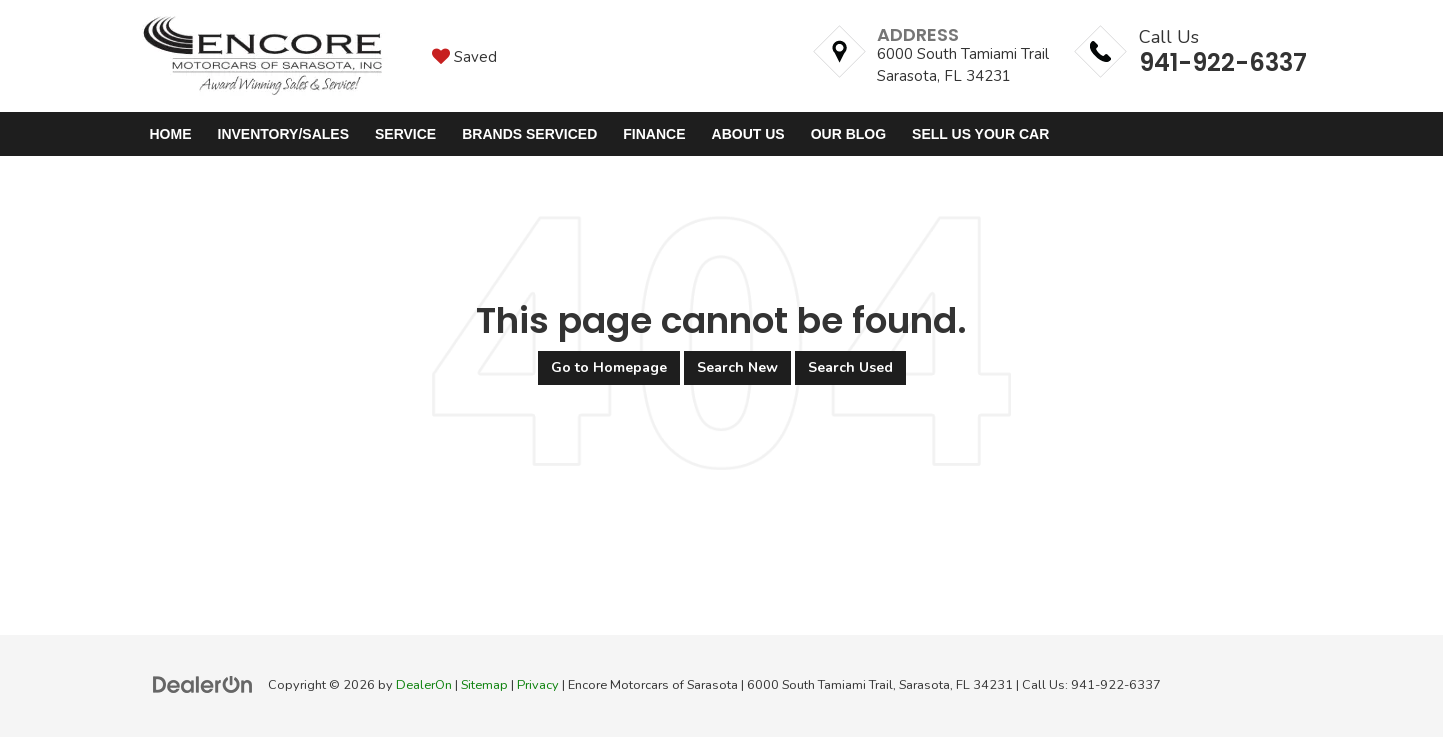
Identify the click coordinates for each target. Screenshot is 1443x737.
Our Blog (848, 134)
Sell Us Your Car (980, 134)
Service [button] (405, 134)
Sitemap (484, 685)
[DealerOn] (203, 684)
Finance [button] (654, 134)
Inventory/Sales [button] (283, 134)
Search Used (850, 367)
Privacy (538, 685)
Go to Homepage (609, 367)
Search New (737, 367)
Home (171, 134)
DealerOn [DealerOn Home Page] (424, 685)
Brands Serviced (529, 134)
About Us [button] (748, 134)
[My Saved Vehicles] (464, 56)
